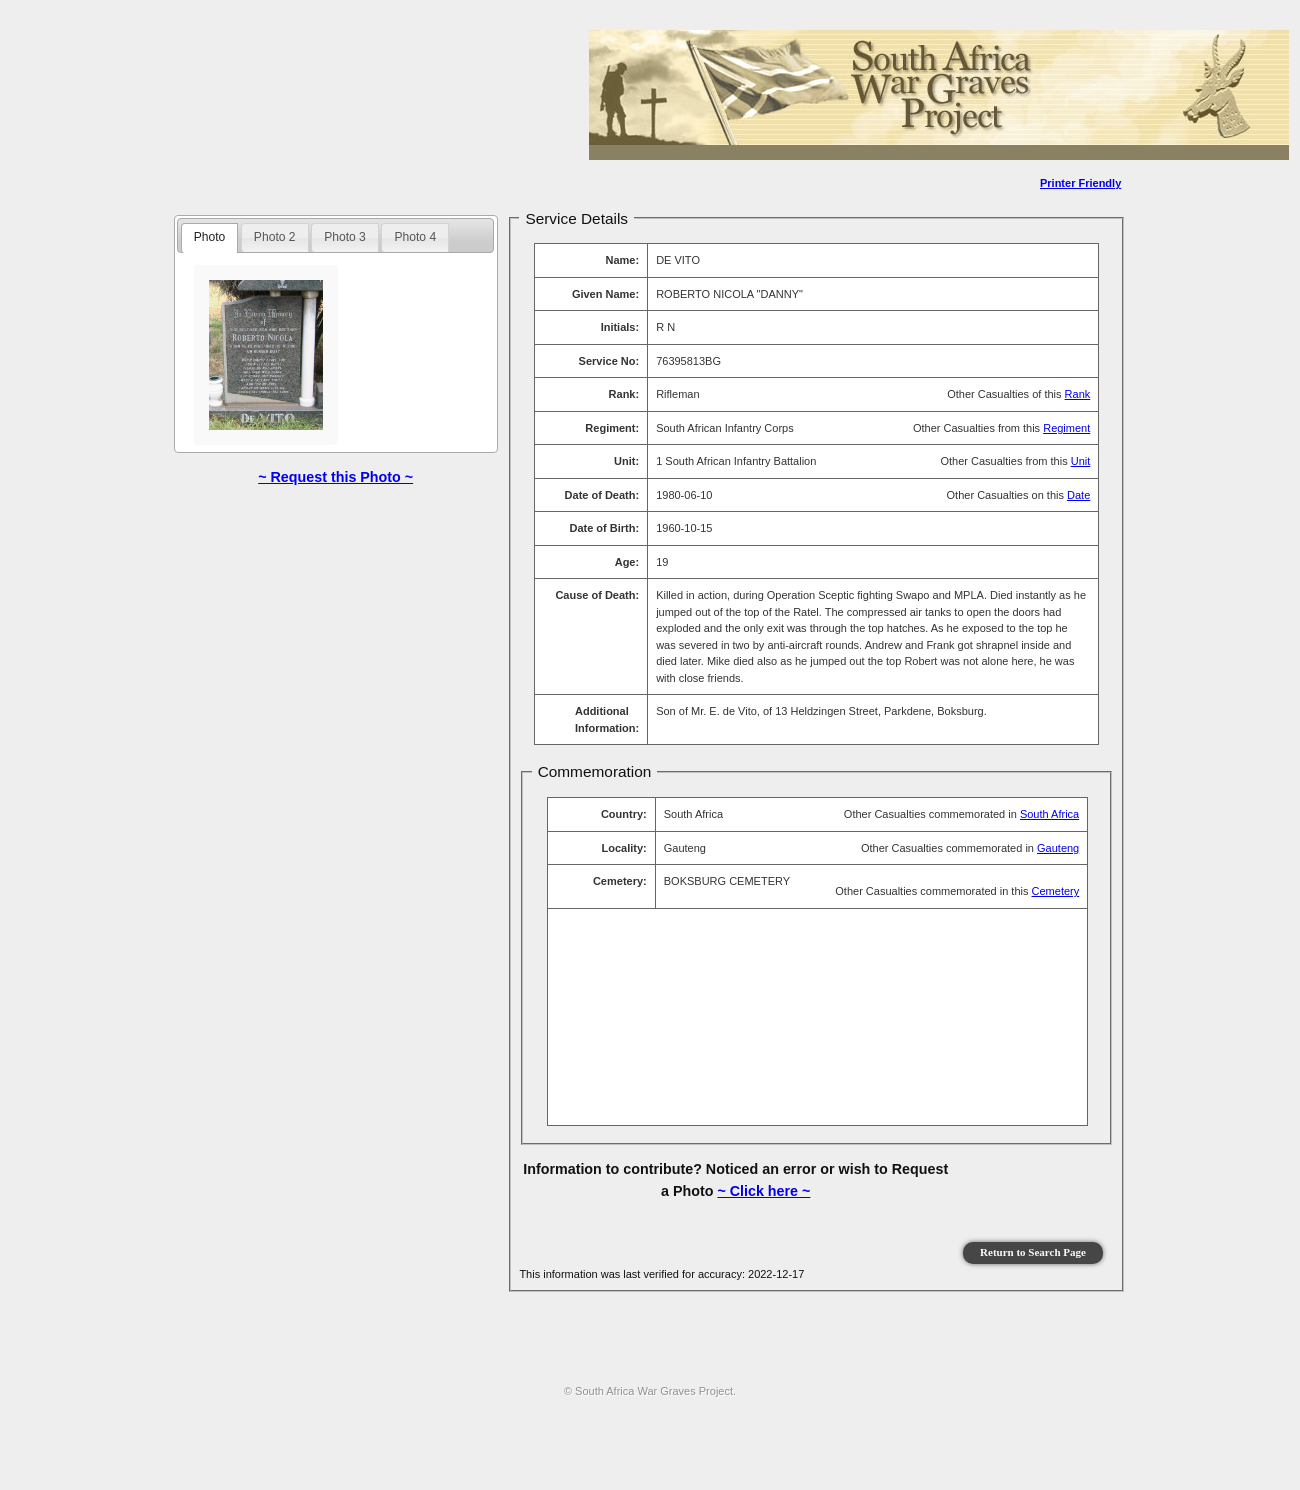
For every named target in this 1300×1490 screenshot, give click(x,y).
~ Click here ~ (763, 1191)
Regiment (1066, 428)
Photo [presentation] (210, 237)
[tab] (210, 238)
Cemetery (1056, 891)
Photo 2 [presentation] (275, 237)
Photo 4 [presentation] (415, 237)
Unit (1081, 461)
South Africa (1049, 814)
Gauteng (1058, 848)
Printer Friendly (1080, 183)
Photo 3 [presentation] (345, 237)
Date (1078, 495)
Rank (1078, 394)
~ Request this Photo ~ (335, 477)
